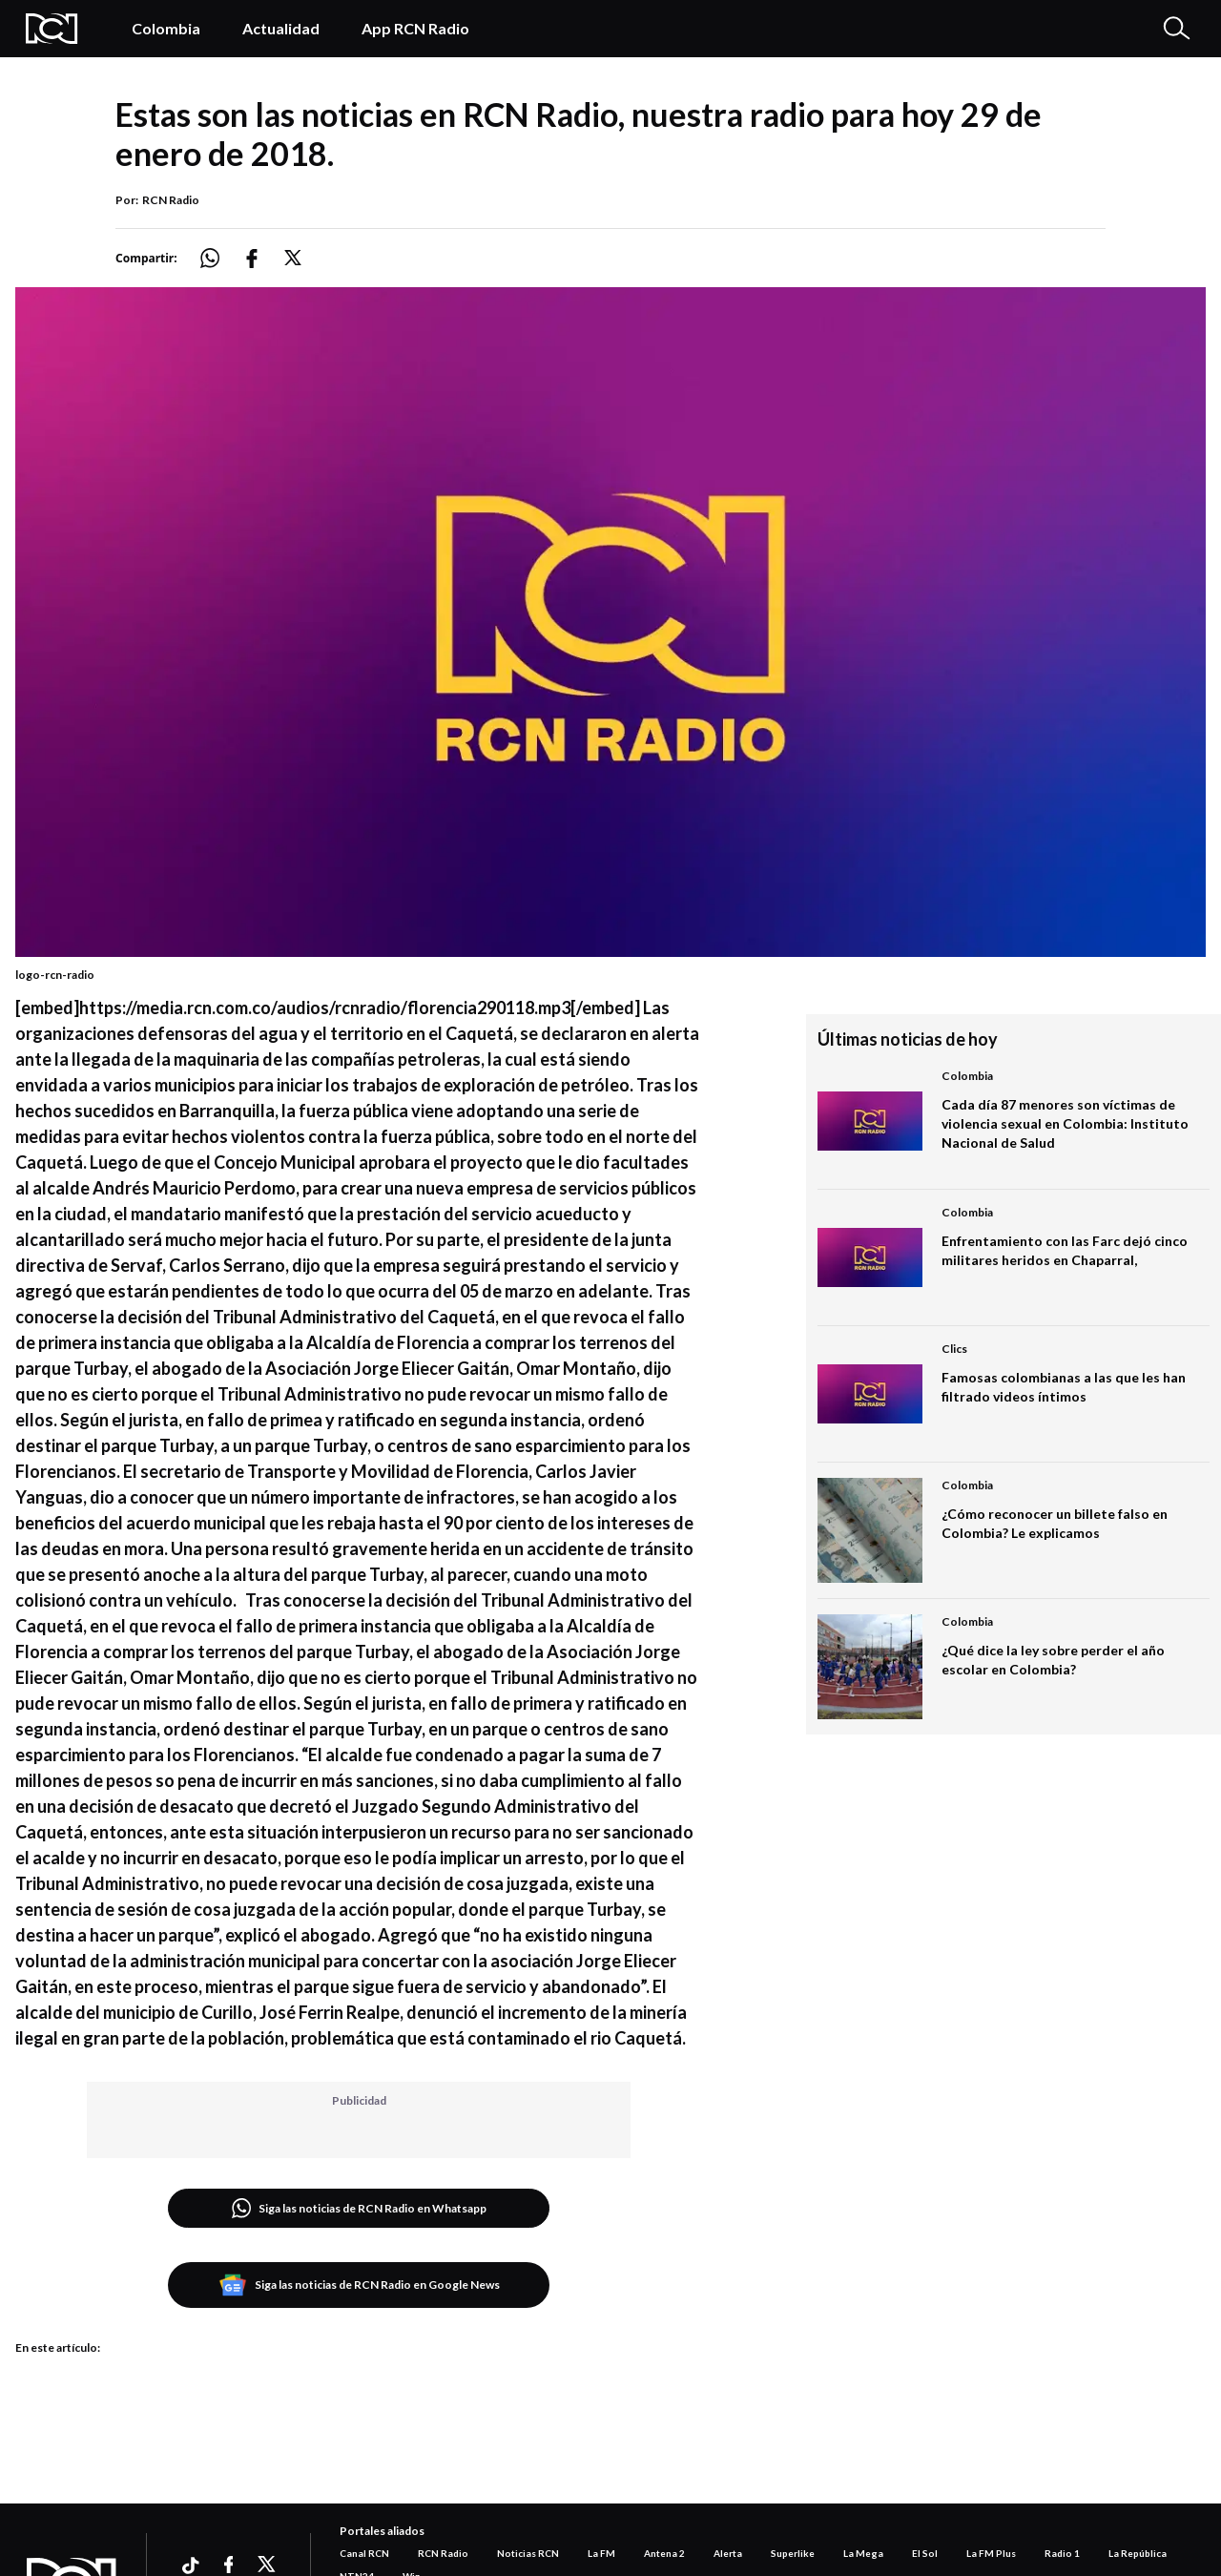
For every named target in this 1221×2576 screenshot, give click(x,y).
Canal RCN (364, 2553)
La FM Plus (991, 2553)
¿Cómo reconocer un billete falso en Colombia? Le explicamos (1055, 1523)
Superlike (793, 2553)
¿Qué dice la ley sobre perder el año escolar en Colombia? (1053, 1659)
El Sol (925, 2553)
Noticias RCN (528, 2553)
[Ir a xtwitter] (267, 2564)
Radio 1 (1062, 2553)
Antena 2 (664, 2553)
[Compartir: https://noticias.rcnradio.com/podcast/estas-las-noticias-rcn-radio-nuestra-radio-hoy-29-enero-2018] (221, 258)
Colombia (166, 28)
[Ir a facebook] (228, 2564)
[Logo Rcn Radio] (59, 28)
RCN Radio (170, 200)
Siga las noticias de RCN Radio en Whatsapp (359, 2208)
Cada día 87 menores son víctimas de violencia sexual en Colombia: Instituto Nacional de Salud (1065, 1123)
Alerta (728, 2553)
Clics (954, 1348)
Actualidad (281, 28)
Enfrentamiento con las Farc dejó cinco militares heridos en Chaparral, (1065, 1250)
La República (1137, 2553)
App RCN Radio (415, 28)
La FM (601, 2553)
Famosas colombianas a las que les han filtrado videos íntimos (1064, 1386)
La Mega (863, 2553)
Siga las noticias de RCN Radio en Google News (359, 2285)
